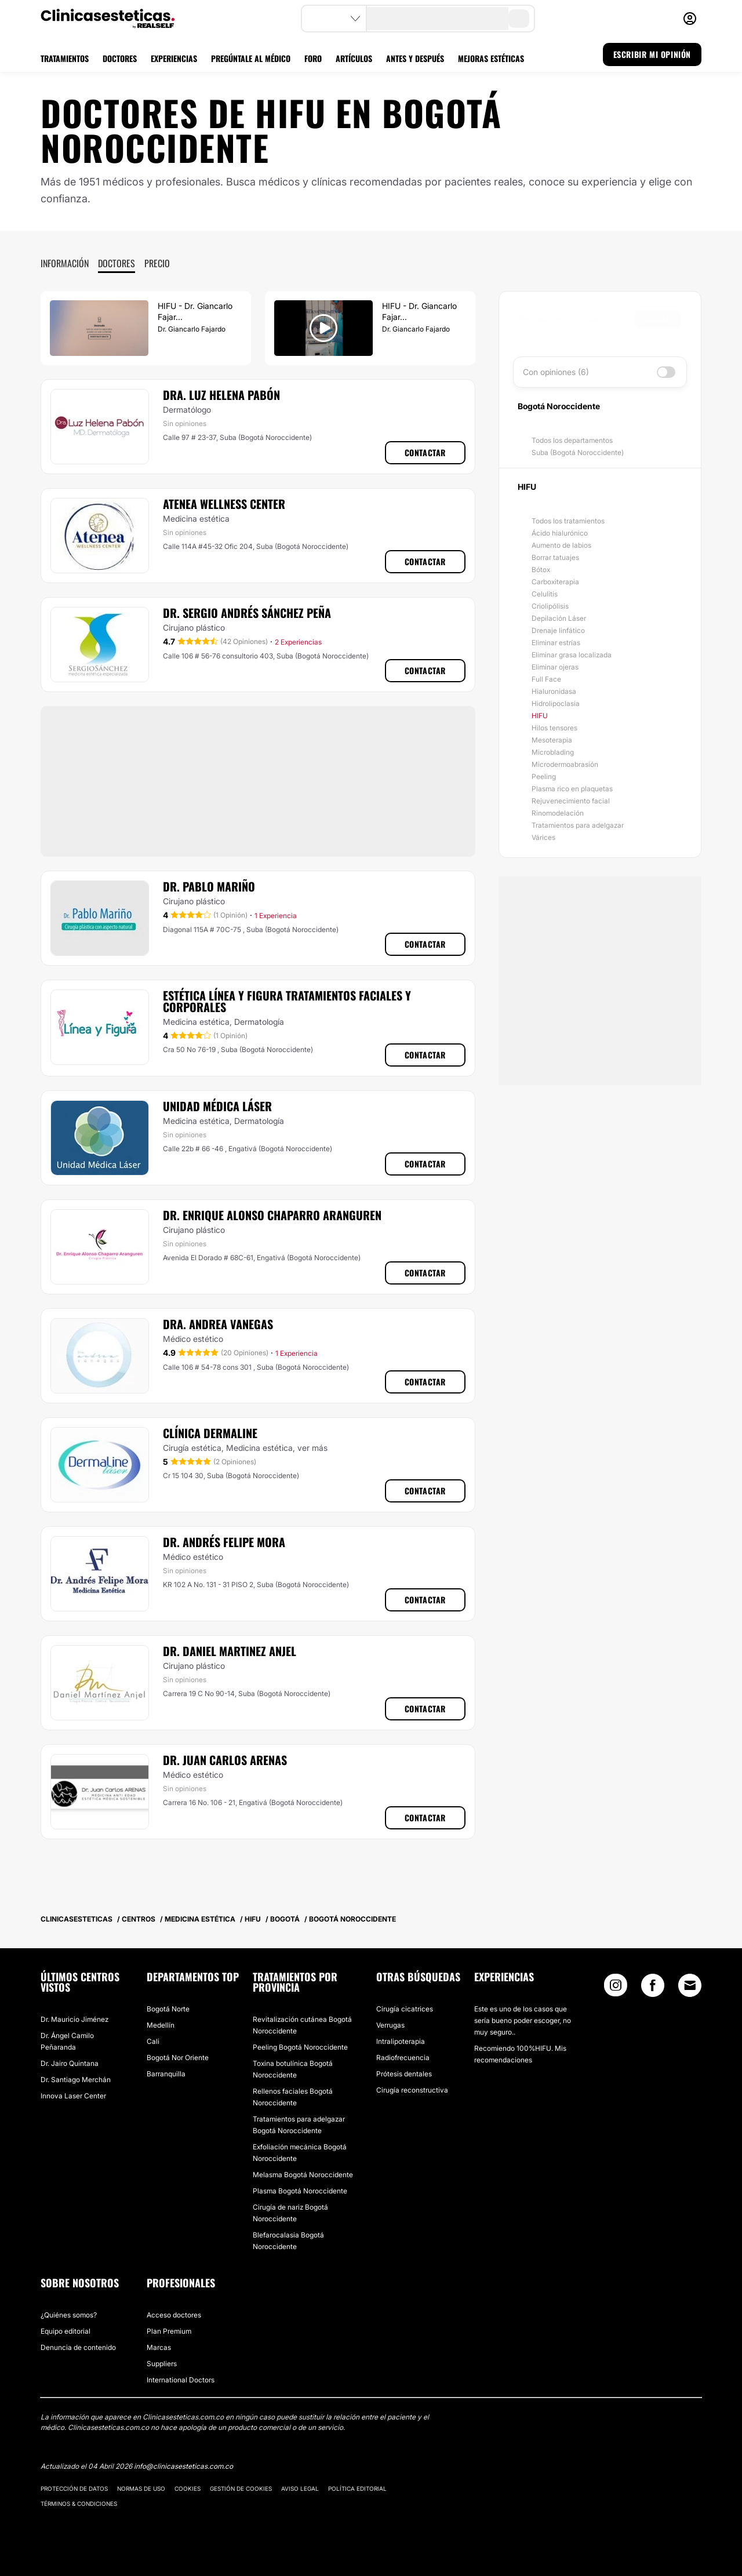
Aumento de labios (561, 545)
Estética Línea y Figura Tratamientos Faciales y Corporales (287, 1001)
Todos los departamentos (572, 440)
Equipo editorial (65, 2331)
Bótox (541, 569)
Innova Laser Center (73, 2095)
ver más (312, 1448)
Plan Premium (169, 2331)
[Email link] (689, 1985)
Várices (543, 837)
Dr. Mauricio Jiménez (74, 2019)
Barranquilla (166, 2073)
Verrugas (390, 2025)
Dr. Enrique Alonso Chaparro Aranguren (272, 1215)
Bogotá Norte (168, 2008)
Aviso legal (300, 2488)
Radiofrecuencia (403, 2057)
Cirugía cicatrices (404, 2008)
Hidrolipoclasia (556, 703)
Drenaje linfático (558, 630)
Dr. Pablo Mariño (209, 886)
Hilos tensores (554, 727)
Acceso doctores (174, 2315)
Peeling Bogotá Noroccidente (300, 2047)
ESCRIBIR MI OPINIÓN (652, 54)
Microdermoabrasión (565, 764)
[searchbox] (576, 319)
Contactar (425, 452)
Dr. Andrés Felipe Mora (224, 1542)
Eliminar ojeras (555, 667)
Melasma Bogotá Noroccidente (303, 2174)
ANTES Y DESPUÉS (415, 58)
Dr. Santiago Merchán (76, 2079)
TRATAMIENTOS (65, 58)
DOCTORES (120, 58)
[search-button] (518, 18)
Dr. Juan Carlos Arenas (225, 1760)
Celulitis (545, 594)
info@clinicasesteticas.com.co (183, 2466)
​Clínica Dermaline (210, 1433)
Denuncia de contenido (78, 2347)
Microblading (553, 752)
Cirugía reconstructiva (412, 2090)
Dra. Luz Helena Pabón (221, 394)
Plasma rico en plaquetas (572, 788)
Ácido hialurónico (560, 533)
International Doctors (180, 2379)
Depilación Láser (559, 618)
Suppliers (162, 2363)
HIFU (540, 715)
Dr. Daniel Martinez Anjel (229, 1651)
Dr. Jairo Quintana (70, 2063)
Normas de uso (141, 2488)
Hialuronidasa (554, 691)
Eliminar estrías (556, 642)
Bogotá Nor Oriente (178, 2057)
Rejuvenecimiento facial (571, 800)
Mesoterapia (552, 740)
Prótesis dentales (404, 2073)
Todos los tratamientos (568, 520)
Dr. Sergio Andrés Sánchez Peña (247, 612)
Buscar (658, 319)
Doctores (116, 263)
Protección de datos (74, 2488)
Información (65, 263)
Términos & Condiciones (79, 2503)
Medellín (160, 2025)
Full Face (546, 679)
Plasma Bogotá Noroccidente (300, 2190)
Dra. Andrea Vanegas (218, 1324)
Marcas (159, 2347)
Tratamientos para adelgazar (578, 825)
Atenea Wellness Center (224, 503)
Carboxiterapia (555, 581)
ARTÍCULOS (354, 58)
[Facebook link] (652, 1988)
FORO (313, 58)
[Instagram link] (615, 1988)
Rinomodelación (558, 813)
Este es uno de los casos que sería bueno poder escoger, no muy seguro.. (522, 2020)
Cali (153, 2041)
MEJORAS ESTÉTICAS (491, 58)
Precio (157, 263)
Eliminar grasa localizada (572, 654)
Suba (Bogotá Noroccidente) (578, 452)
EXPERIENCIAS (174, 58)
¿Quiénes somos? (69, 2315)
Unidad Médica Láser (217, 1106)
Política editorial (357, 2488)
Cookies (187, 2488)
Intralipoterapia (400, 2041)
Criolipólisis (550, 606)
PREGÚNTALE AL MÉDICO (250, 58)
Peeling (544, 776)
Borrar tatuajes (555, 557)
